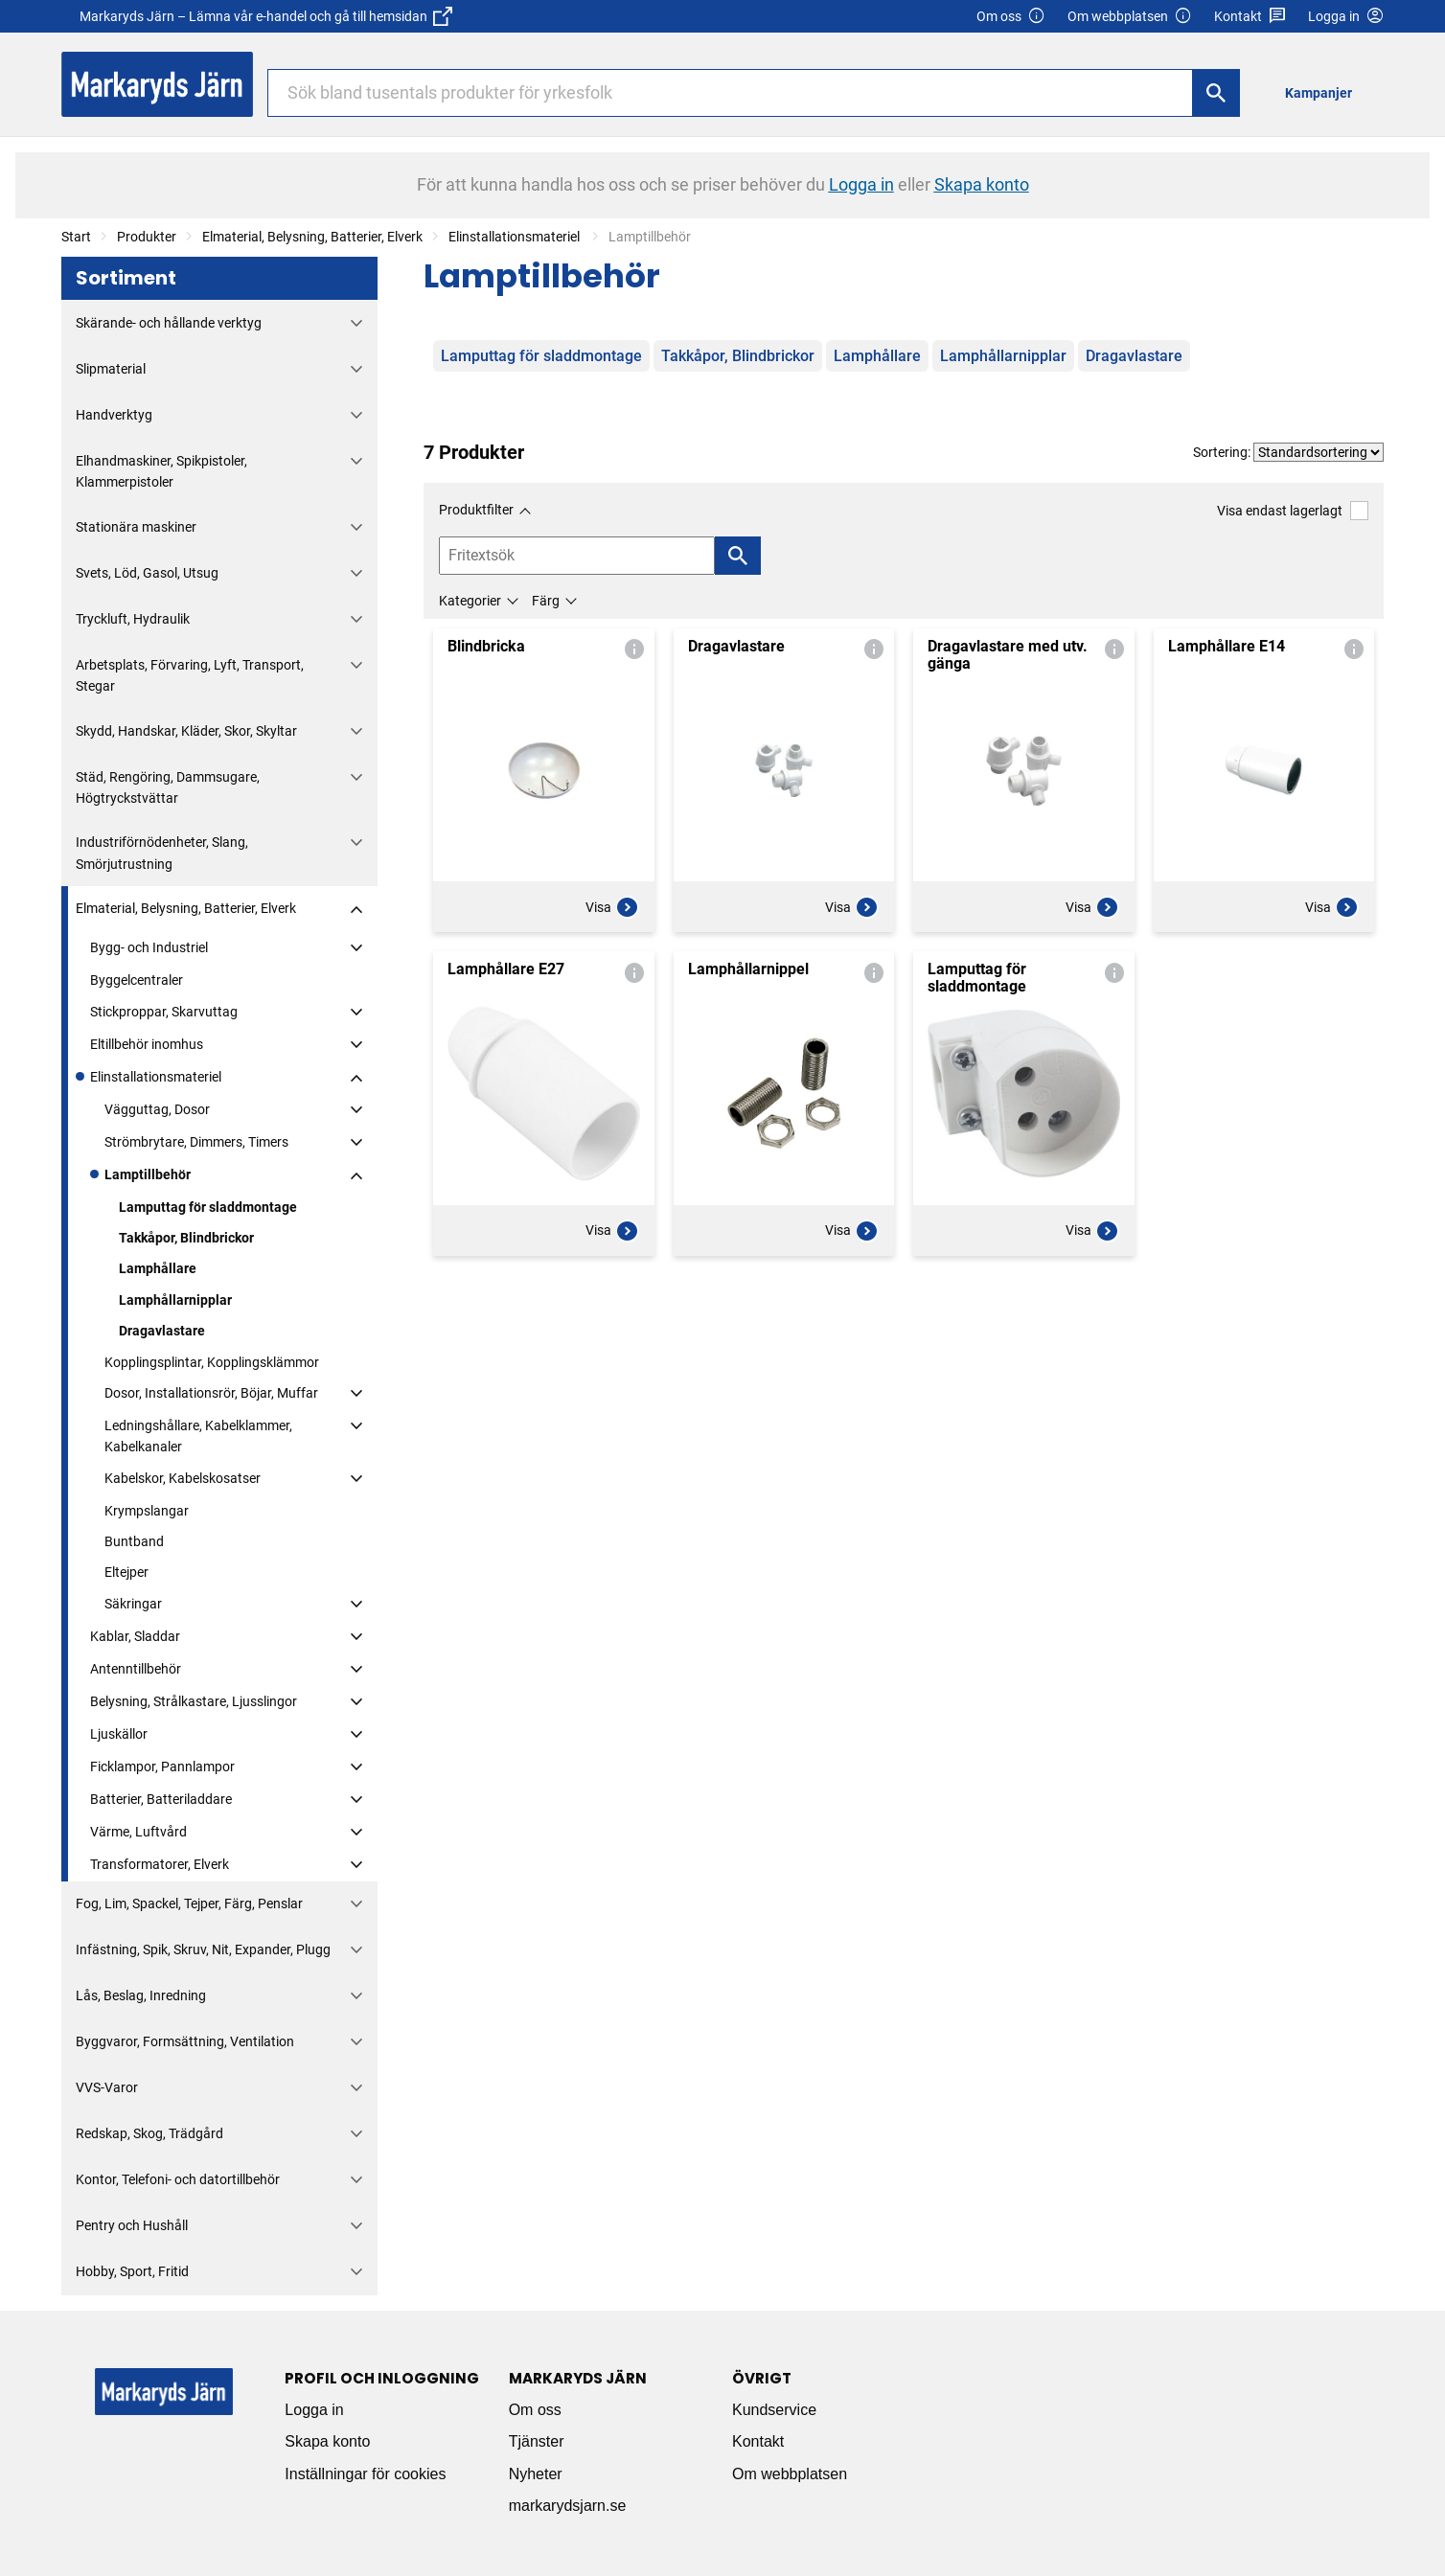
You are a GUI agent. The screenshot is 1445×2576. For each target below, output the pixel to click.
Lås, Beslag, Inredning (141, 1995)
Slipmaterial (111, 368)
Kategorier (470, 600)
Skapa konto (327, 2441)
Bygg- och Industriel (149, 947)
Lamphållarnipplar (175, 1300)
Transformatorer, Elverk (159, 1864)
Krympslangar (146, 1510)
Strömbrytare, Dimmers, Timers (196, 1142)
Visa (612, 907)
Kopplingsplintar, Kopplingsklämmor (211, 1362)
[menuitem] (1323, 92)
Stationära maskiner (136, 527)
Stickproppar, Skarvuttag (164, 1011)
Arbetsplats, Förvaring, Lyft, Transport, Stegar (190, 675)
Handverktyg (114, 414)
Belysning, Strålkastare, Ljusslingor (193, 1701)
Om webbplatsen (1129, 17)
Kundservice (774, 2410)
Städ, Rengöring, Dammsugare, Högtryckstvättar (168, 787)
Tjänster (536, 2441)
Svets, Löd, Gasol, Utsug (147, 573)
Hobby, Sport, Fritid (132, 2271)
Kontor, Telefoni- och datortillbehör (178, 2179)
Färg (546, 600)
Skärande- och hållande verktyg (169, 323)
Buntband (134, 1541)
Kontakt (1250, 17)
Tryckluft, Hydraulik (133, 619)
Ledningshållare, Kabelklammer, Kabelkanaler (198, 1436)
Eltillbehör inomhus (146, 1044)
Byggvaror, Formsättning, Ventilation (185, 2041)
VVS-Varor (107, 2087)
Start (76, 236)
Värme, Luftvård (138, 1831)
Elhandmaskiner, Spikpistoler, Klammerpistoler (161, 471)
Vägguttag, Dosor (157, 1109)
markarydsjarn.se (568, 2505)
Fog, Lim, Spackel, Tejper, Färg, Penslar (189, 1903)
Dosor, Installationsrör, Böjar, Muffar (211, 1393)
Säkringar (133, 1603)
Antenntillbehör (135, 1668)
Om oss (1010, 17)
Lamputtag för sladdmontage (208, 1207)
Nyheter (535, 2474)
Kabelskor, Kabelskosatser (182, 1478)
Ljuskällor (119, 1734)
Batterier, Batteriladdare (161, 1799)
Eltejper (126, 1572)
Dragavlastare (162, 1330)
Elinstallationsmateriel (515, 236)
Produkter (146, 236)
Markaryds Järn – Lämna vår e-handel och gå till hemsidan (266, 16)
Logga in (314, 2410)
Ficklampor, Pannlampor (162, 1766)
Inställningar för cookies (365, 2474)
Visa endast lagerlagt (1292, 510)
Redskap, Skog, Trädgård (149, 2133)
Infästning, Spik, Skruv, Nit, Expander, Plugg (203, 1949)
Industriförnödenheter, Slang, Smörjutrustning (162, 852)
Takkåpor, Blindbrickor (186, 1237)
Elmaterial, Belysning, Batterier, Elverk (312, 236)
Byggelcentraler (136, 980)
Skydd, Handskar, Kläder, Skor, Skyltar (186, 731)
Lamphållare (157, 1268)
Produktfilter (476, 509)
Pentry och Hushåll (132, 2225)
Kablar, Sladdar (135, 1636)
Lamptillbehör (147, 1174)
